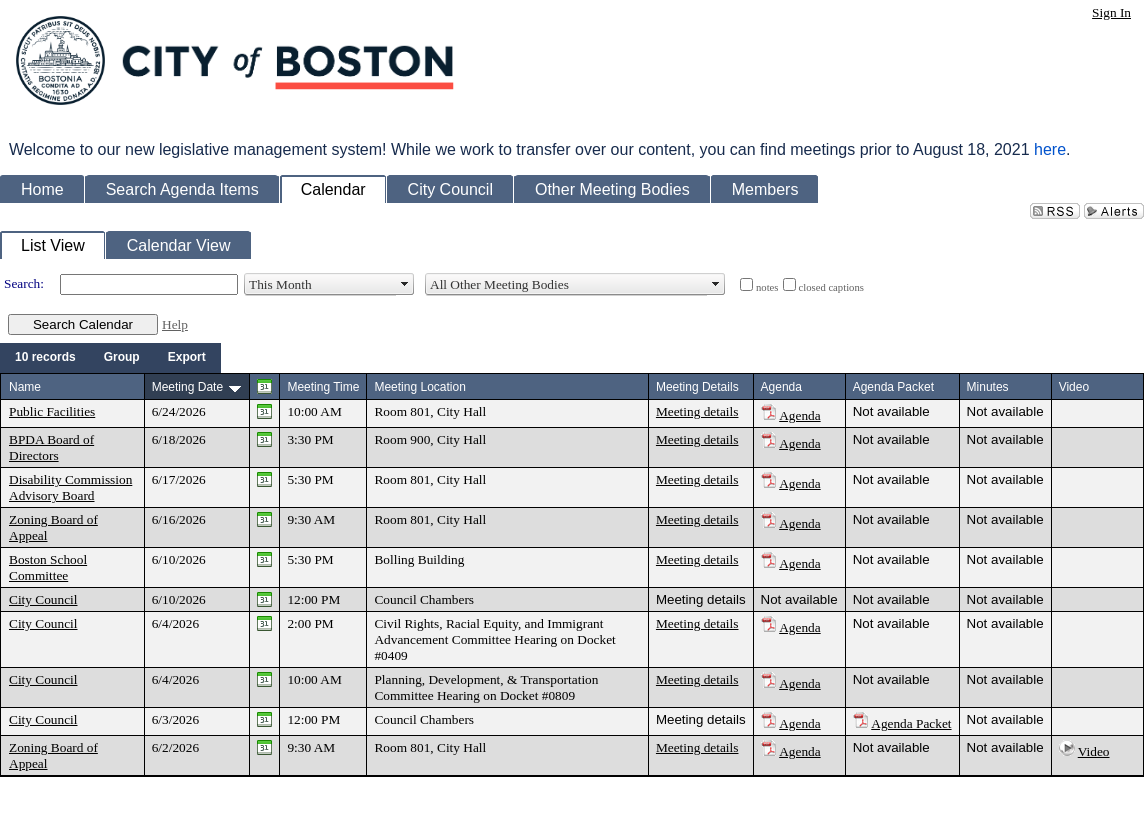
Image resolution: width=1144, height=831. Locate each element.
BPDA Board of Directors (51, 447)
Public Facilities (52, 411)
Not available (891, 411)
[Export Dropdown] (187, 358)
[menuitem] (45, 358)
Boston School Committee (48, 567)
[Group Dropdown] (122, 358)
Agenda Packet (911, 723)
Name (25, 387)
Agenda (799, 415)
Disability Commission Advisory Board (70, 487)
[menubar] (110, 358)
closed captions (831, 287)
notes (767, 287)
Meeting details (697, 411)
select (405, 284)
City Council (43, 599)
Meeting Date (187, 387)
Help (175, 324)
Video (1094, 751)
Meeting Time (323, 387)
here (1050, 149)
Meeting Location (419, 387)
